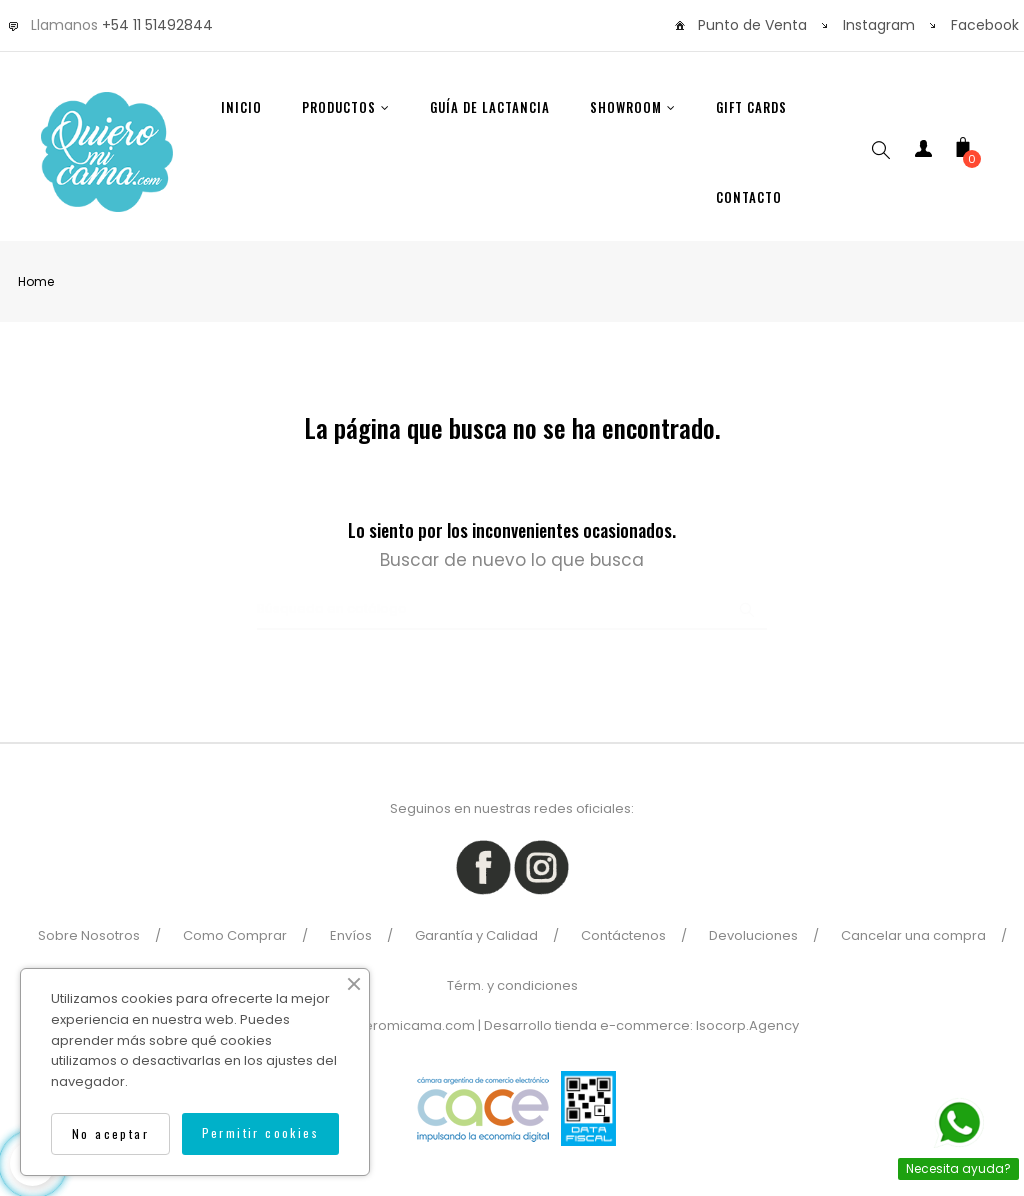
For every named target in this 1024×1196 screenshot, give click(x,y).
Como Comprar (235, 935)
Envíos (351, 935)
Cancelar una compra (913, 935)
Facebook (985, 25)
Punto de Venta (752, 25)
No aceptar (110, 1133)
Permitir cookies (260, 1132)
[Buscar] (512, 610)
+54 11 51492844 (157, 25)
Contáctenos (623, 935)
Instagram (879, 25)
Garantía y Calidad (476, 935)
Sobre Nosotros (89, 935)
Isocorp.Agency (747, 1025)
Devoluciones (753, 935)
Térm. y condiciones (512, 985)
